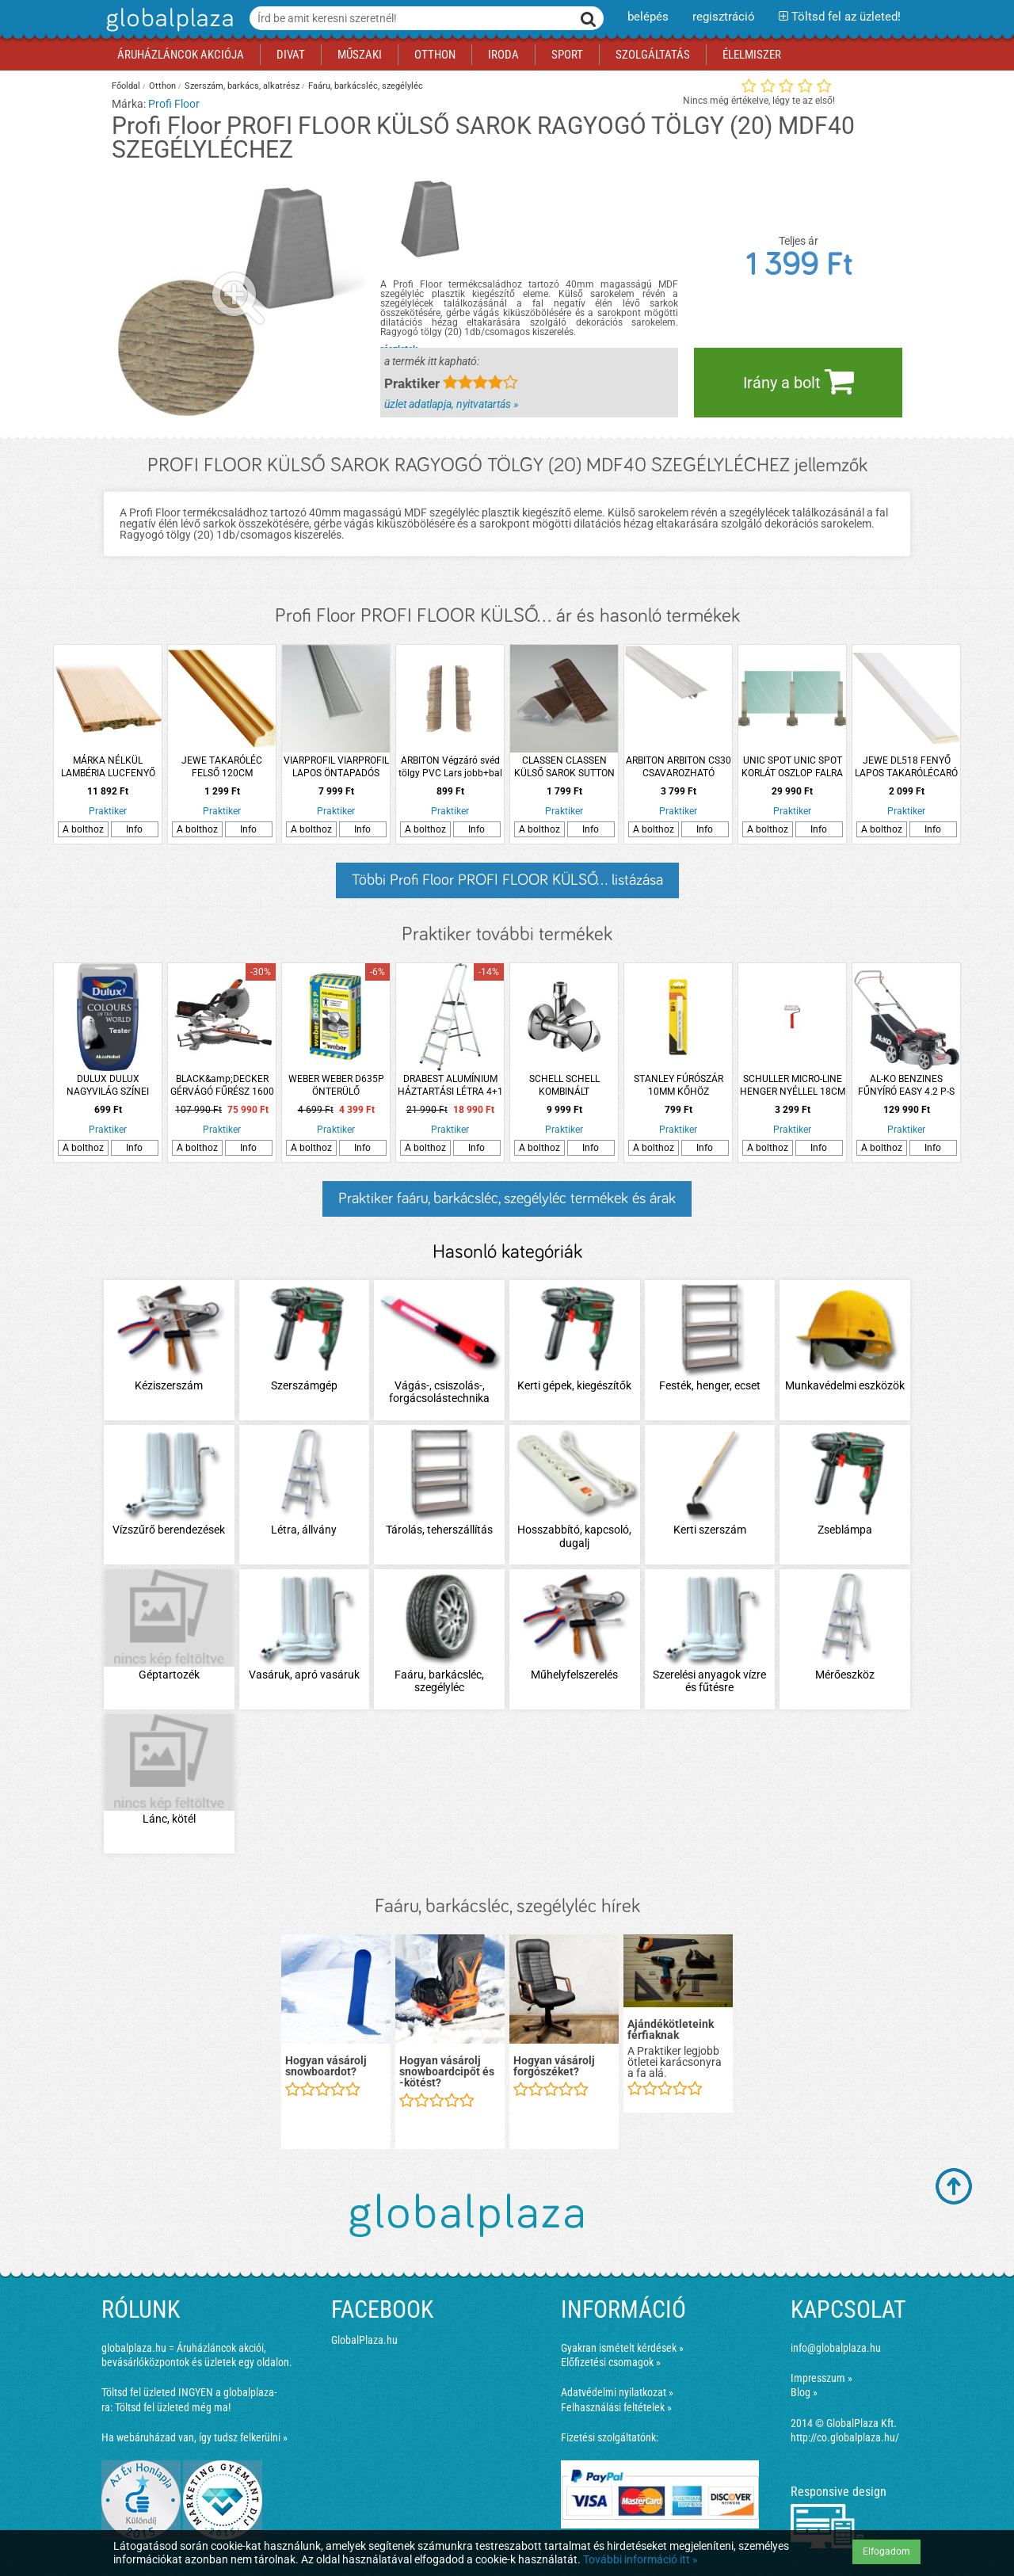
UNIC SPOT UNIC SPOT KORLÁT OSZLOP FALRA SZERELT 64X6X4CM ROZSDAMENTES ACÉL (792, 767)
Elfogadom (886, 2551)
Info (134, 829)
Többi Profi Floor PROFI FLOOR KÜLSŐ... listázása (507, 880)
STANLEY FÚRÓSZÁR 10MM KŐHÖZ (678, 1085)
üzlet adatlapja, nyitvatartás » (451, 404)
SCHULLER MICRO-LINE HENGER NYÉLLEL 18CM (792, 1085)
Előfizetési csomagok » (611, 2362)
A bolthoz (83, 829)
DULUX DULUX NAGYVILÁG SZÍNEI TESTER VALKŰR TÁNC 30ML (108, 1085)
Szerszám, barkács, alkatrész (242, 86)
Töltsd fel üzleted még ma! (173, 2407)
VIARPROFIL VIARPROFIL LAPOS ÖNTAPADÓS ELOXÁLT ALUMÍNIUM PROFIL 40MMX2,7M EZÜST (336, 767)
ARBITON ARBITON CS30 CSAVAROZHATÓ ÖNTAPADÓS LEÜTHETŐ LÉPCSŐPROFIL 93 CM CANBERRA (678, 767)
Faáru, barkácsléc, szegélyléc (365, 86)
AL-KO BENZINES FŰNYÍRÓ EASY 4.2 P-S (906, 1085)
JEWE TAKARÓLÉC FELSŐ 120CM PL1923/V (221, 767)
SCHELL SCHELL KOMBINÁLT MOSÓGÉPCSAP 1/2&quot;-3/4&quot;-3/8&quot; (564, 1085)
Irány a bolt (798, 381)
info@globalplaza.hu (836, 2348)
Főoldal (126, 86)
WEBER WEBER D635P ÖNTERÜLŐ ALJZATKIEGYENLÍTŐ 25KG (336, 1085)
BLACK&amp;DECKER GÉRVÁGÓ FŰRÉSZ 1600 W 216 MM (222, 1085)
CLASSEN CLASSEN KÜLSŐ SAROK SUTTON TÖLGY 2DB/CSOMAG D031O (564, 767)
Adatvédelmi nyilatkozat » (617, 2392)
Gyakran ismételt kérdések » (622, 2348)
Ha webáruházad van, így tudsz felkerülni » (194, 2437)
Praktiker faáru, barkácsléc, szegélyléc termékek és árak (507, 1198)
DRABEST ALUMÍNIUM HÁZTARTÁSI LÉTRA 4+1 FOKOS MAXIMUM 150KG (450, 1085)
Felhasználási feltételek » (616, 2407)
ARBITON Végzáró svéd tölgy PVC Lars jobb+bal (450, 767)
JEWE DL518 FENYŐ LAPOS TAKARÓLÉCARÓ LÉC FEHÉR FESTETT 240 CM (906, 767)
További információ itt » (640, 2559)
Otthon (162, 86)
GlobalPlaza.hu (364, 2340)
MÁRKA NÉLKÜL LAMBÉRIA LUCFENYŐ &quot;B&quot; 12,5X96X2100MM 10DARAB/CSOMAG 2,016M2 (108, 767)
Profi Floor (174, 103)
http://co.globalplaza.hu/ (845, 2437)
